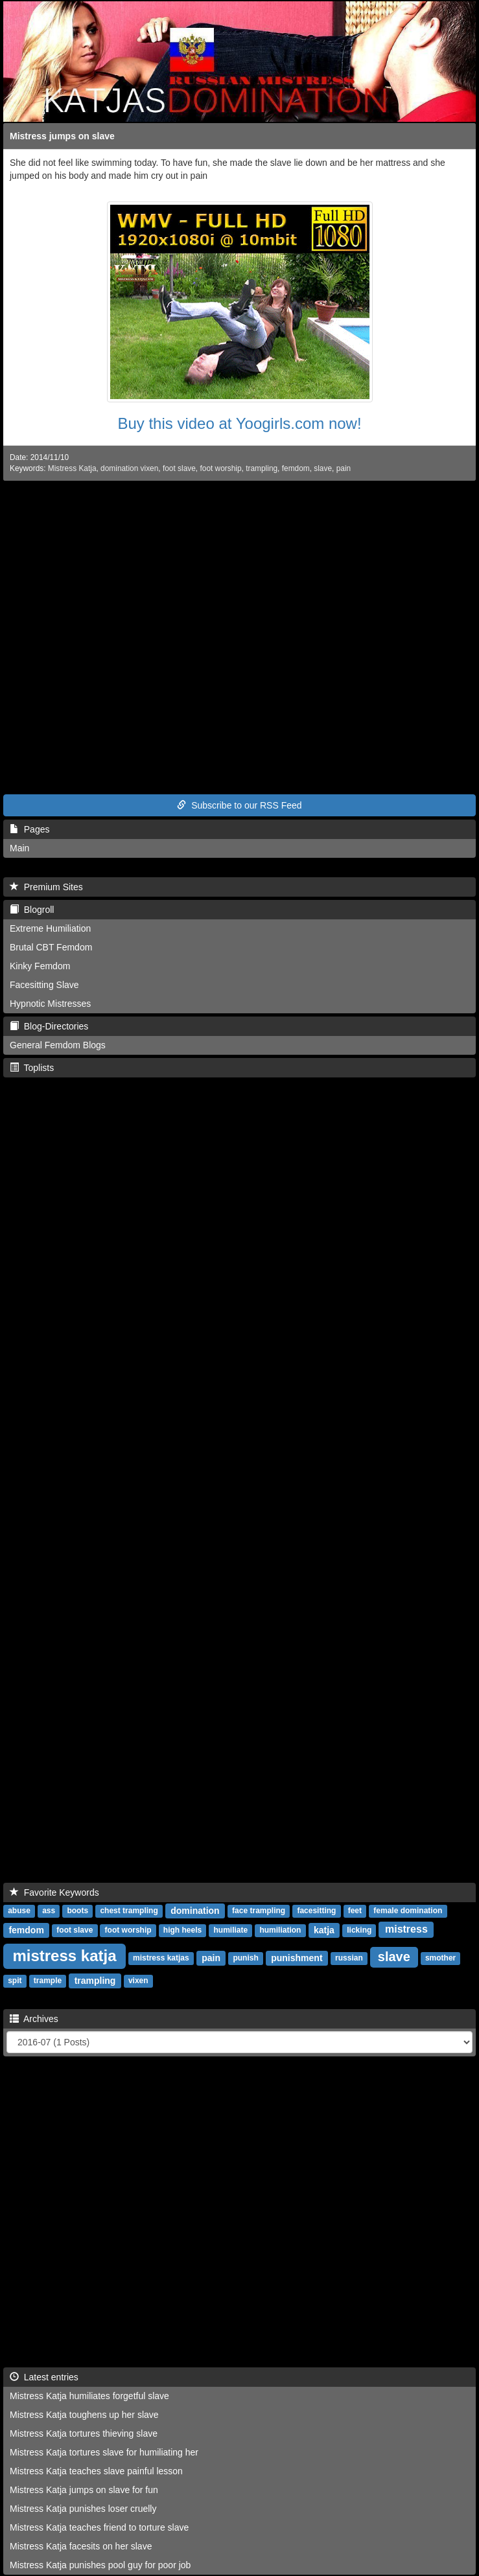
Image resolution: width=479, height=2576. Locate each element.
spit (14, 1981)
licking (359, 1930)
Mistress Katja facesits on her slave (81, 2546)
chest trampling (129, 1911)
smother (440, 1958)
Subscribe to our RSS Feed (239, 805)
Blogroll (32, 909)
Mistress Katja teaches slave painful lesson (96, 2471)
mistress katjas (161, 1958)
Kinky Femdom (40, 966)
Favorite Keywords (54, 1892)
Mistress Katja (72, 468)
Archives (34, 2019)
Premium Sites (46, 887)
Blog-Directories (49, 1026)
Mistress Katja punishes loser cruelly (83, 2508)
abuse (19, 1911)
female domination (407, 1911)
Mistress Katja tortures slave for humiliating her (104, 2452)
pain (343, 468)
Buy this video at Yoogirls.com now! (239, 423)
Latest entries (44, 2377)
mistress (406, 1929)
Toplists (32, 1068)
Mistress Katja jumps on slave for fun (84, 2490)
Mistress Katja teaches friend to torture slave (99, 2527)
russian (349, 1958)
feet (355, 1911)
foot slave (179, 468)
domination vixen (129, 468)
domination (194, 1910)
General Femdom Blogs (58, 1045)
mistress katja (64, 1955)
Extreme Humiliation (50, 928)
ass (48, 1911)
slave (323, 468)
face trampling (258, 1911)
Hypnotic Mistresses (50, 1003)
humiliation (280, 1930)
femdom (296, 468)
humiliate (230, 1930)
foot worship (220, 468)
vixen (138, 1981)
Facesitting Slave (44, 985)
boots (77, 1911)
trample (48, 1981)
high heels (182, 1930)
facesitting (316, 1911)
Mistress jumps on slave (62, 136)
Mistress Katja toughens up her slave (84, 2414)
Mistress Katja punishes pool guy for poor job (100, 2565)
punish (245, 1958)
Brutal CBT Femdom (51, 947)
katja (324, 1930)
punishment (296, 1958)
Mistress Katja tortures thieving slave (84, 2433)
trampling (261, 468)
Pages (29, 829)
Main (19, 848)
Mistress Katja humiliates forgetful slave (89, 2396)
